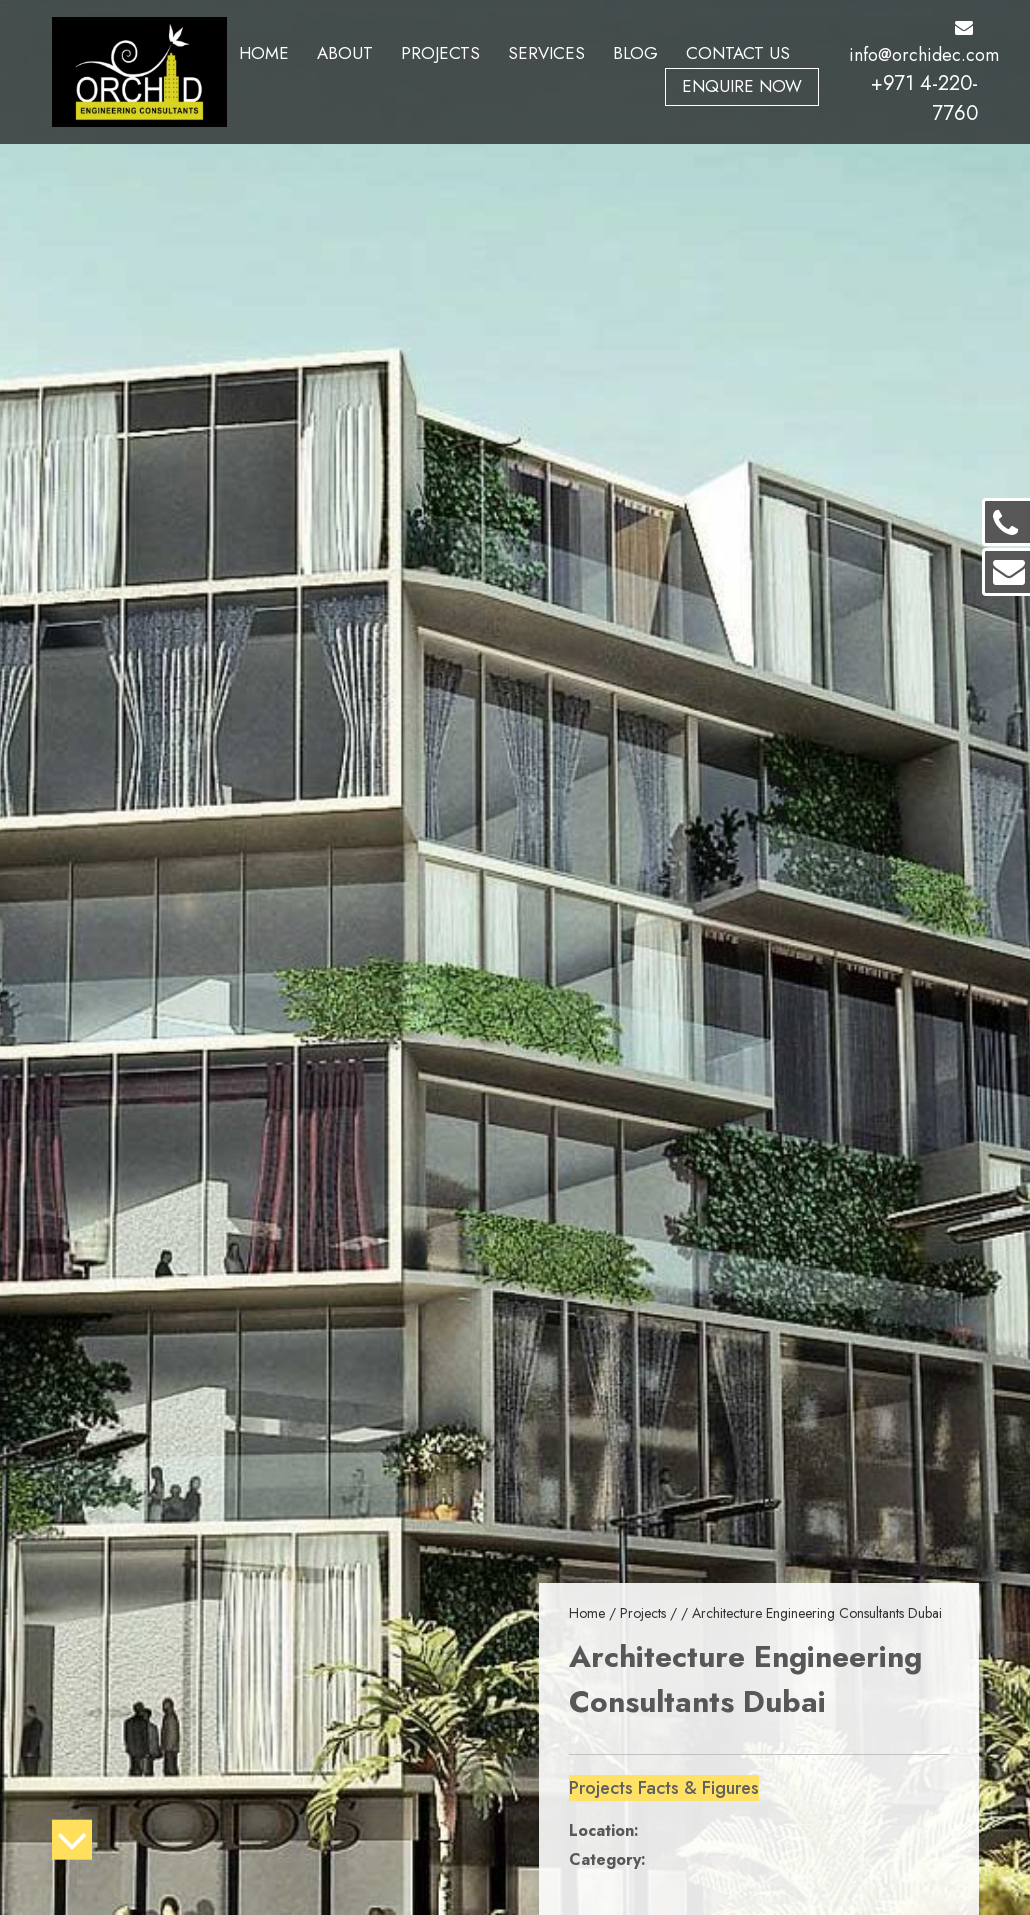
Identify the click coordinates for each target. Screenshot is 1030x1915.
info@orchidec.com (924, 43)
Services (546, 53)
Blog (635, 53)
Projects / (650, 1613)
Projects (440, 53)
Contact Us (738, 53)
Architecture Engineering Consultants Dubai (817, 1613)
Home (264, 53)
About (345, 53)
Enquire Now (742, 86)
